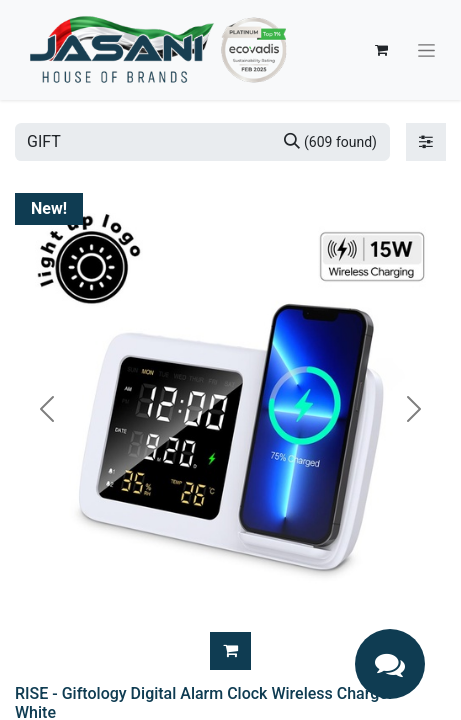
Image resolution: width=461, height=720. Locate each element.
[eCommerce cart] (381, 50)
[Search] (330, 142)
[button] (230, 651)
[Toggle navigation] (426, 50)
